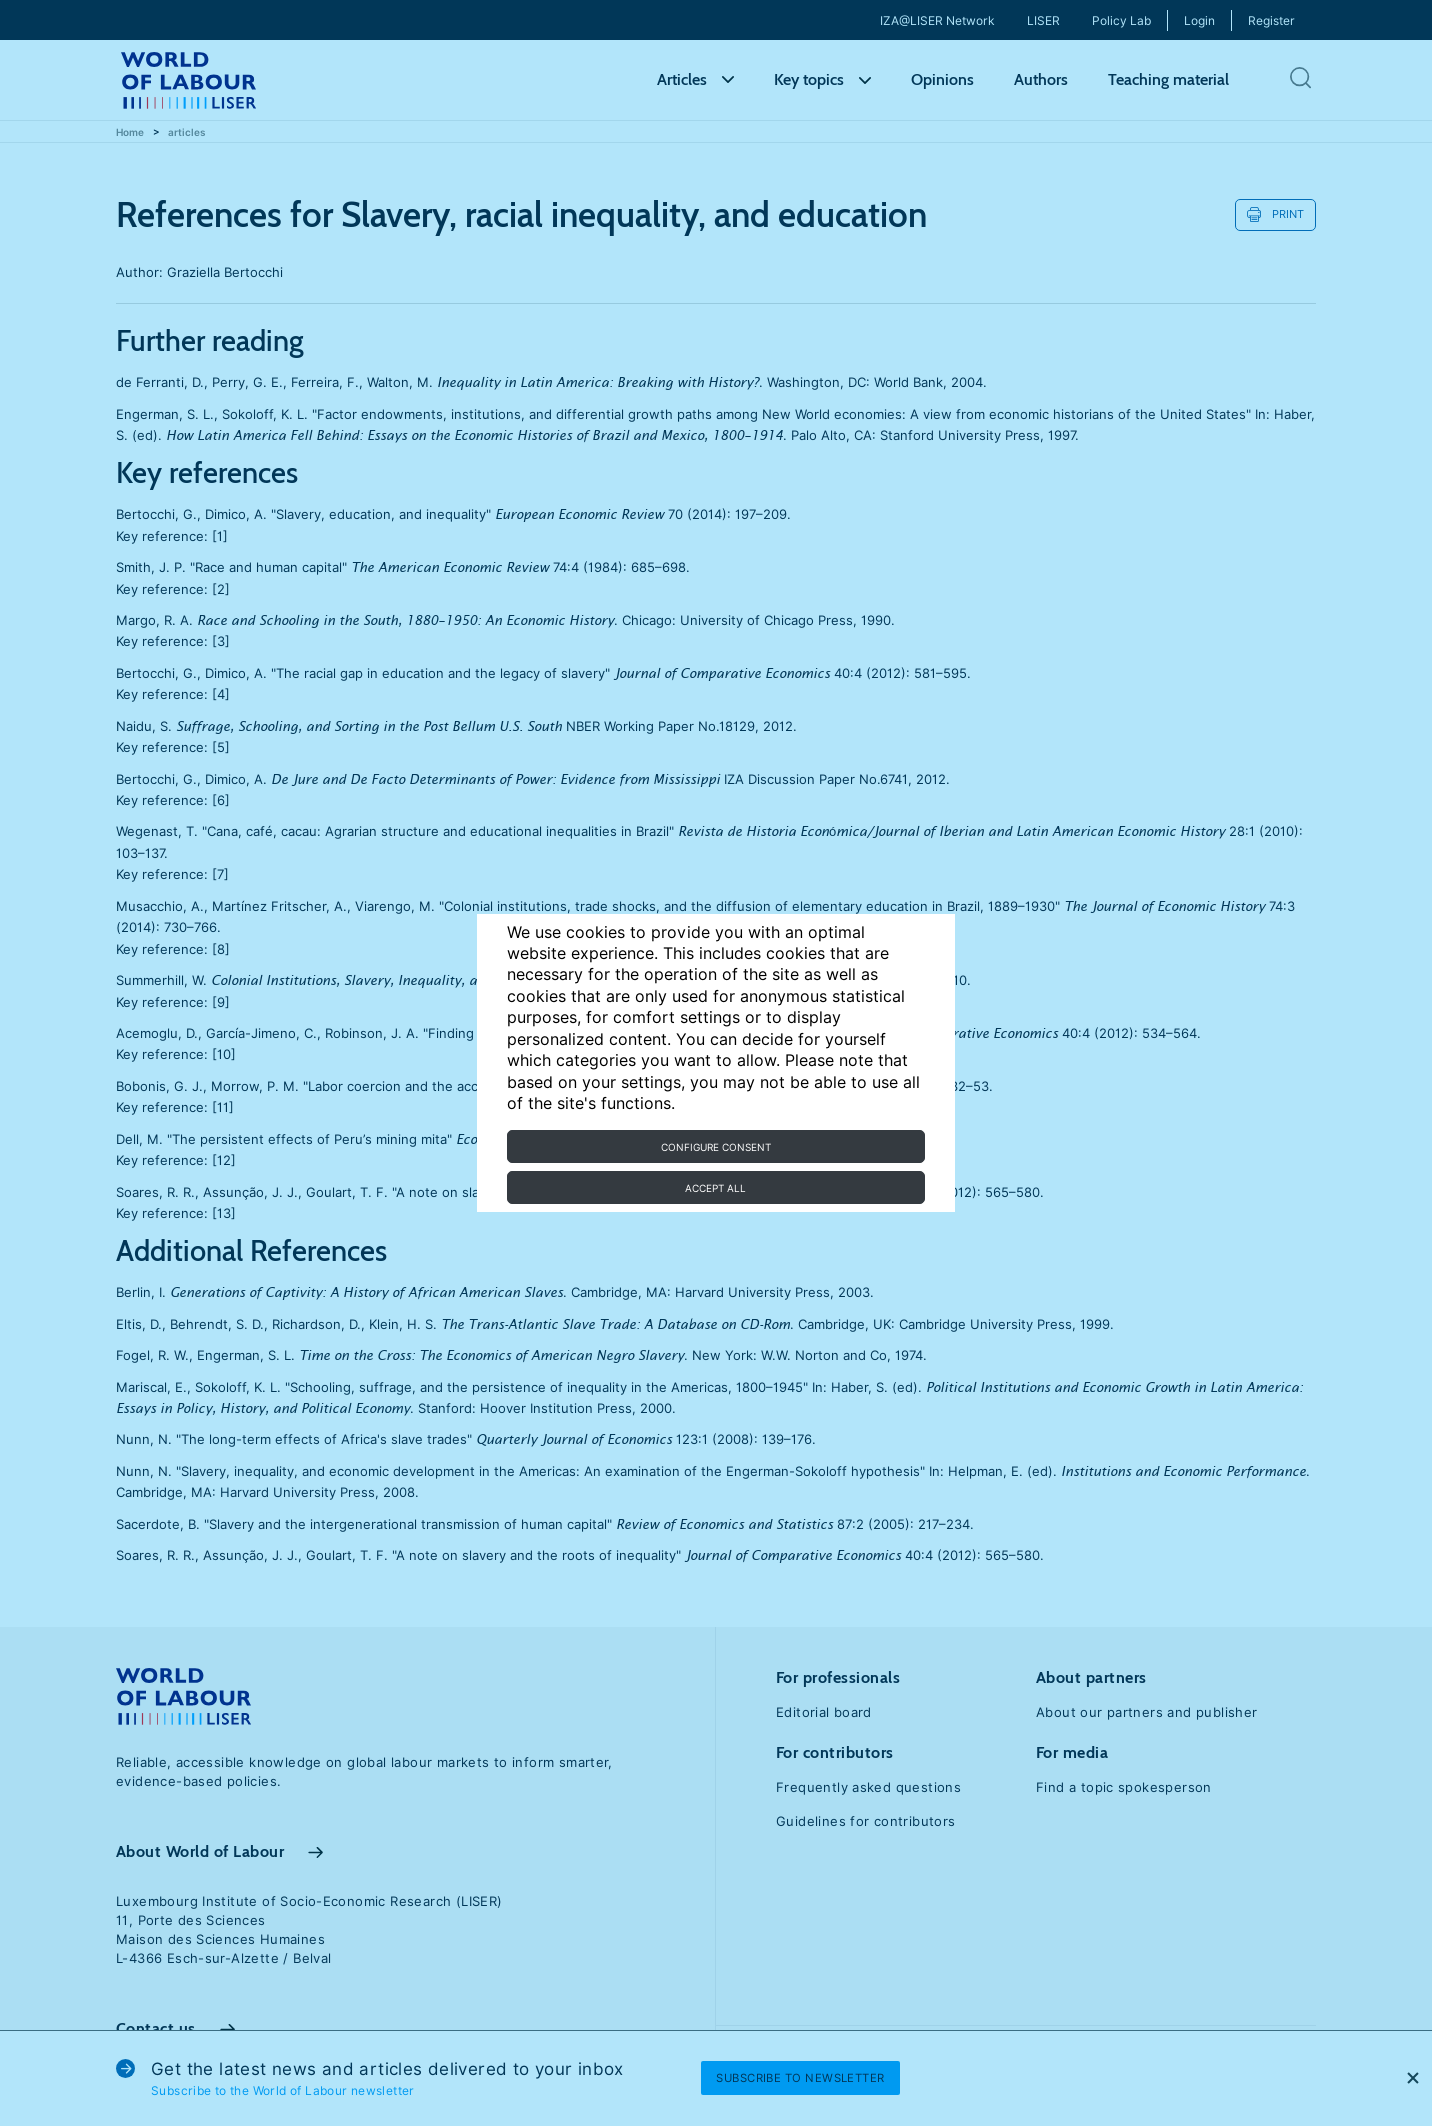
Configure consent (716, 1147)
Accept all (715, 1188)
